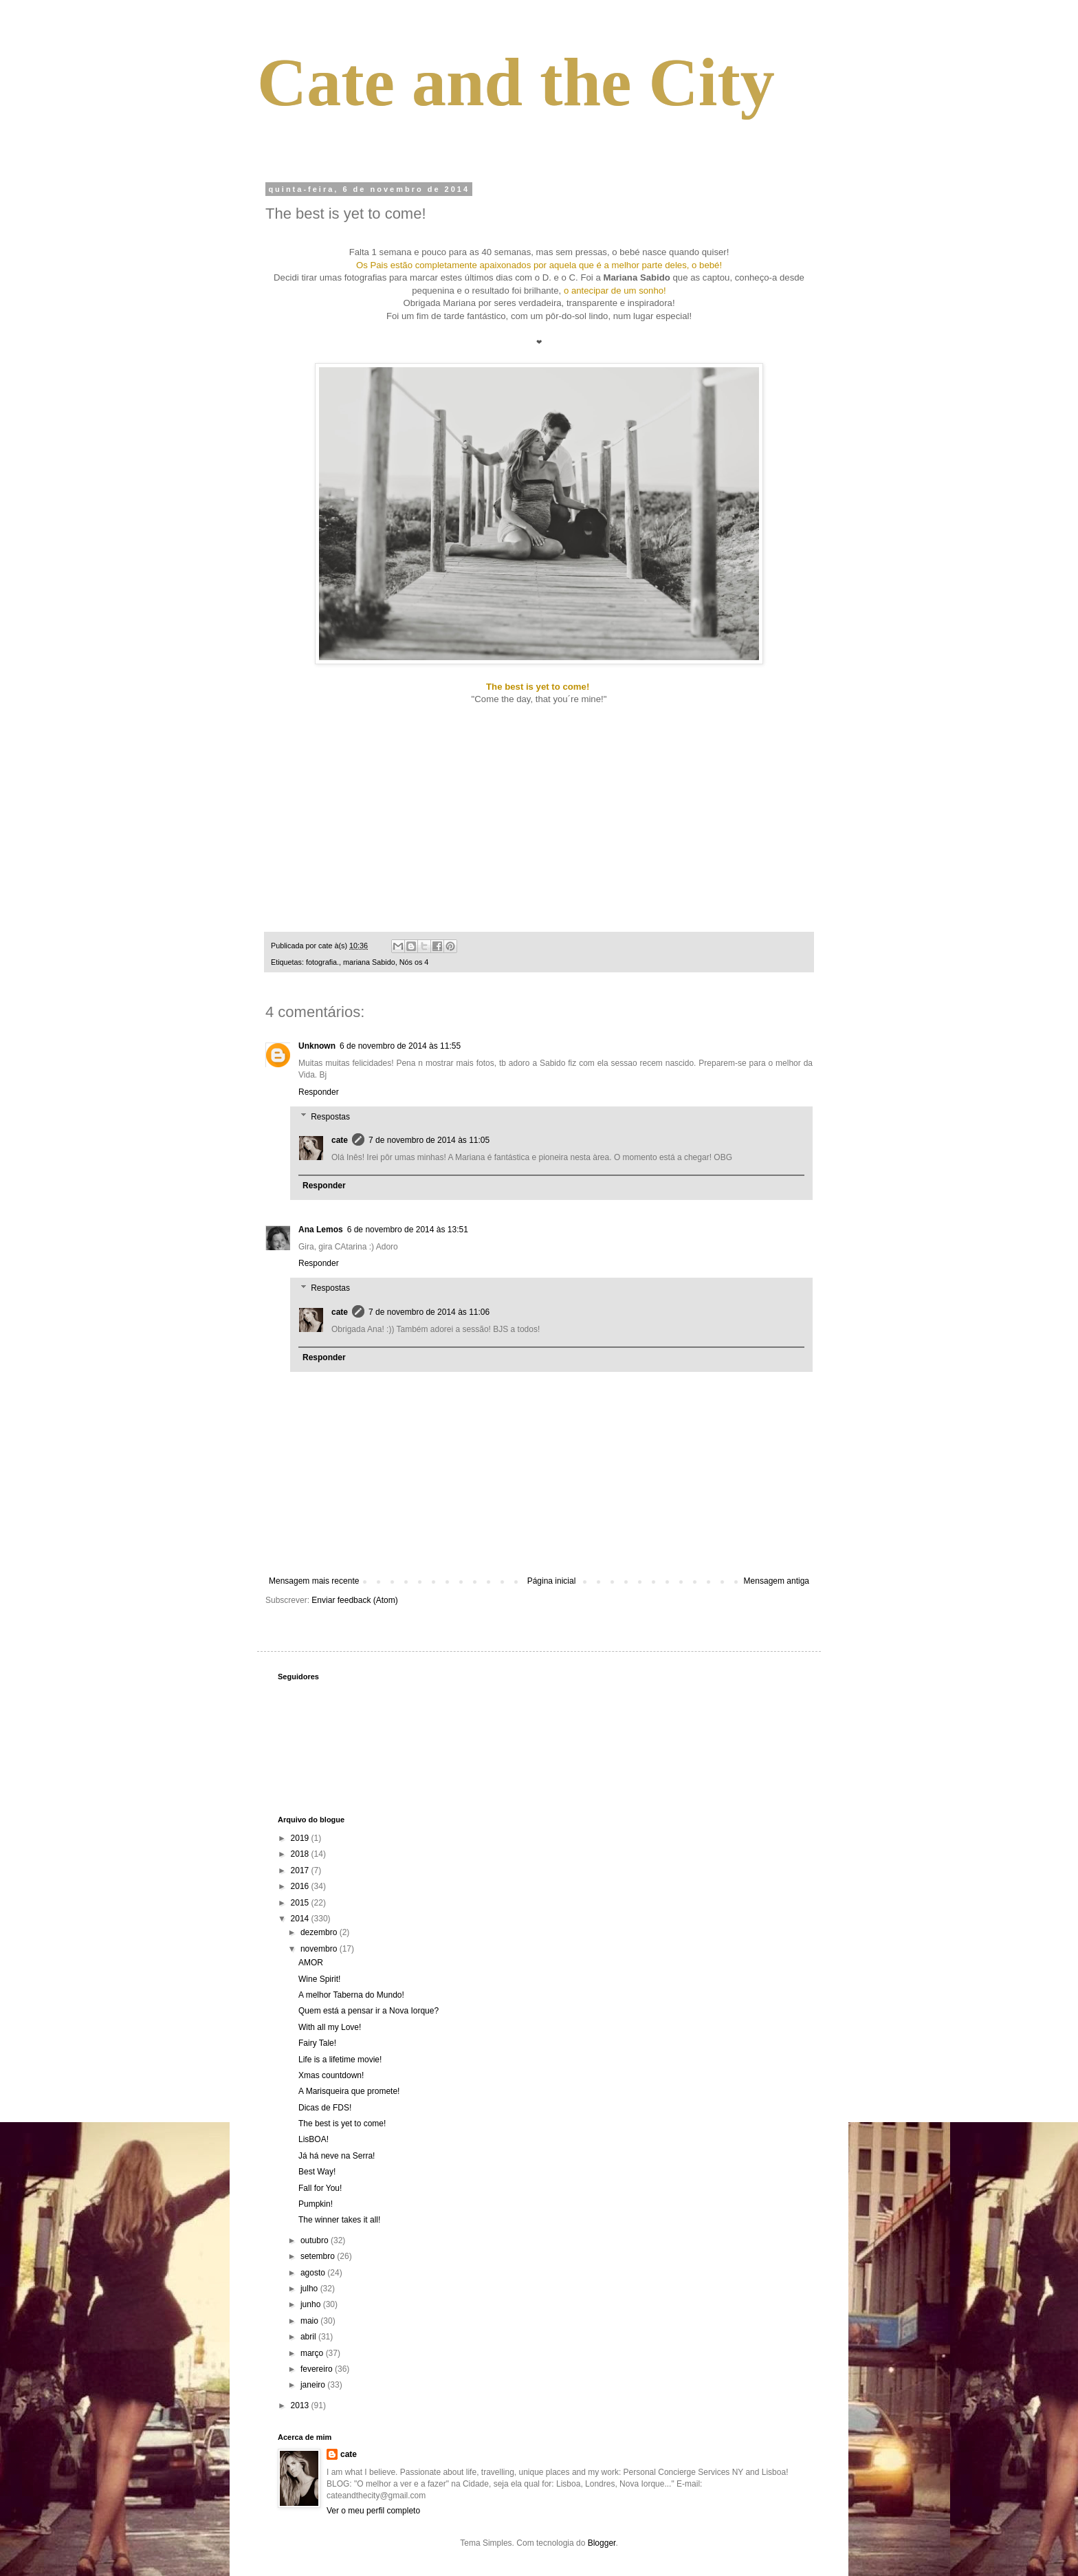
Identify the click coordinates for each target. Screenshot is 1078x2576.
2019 (301, 1838)
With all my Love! (329, 2027)
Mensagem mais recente (314, 1581)
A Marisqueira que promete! (348, 2091)
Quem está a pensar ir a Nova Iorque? (368, 2011)
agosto (313, 2273)
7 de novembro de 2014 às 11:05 (429, 1140)
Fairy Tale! (317, 2043)
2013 (301, 2405)
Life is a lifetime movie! (340, 2059)
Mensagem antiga (776, 1581)
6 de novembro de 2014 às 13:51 (407, 1229)
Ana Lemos (320, 1229)
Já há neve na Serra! (336, 2156)
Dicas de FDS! (324, 2108)
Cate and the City (516, 82)
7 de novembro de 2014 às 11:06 (429, 1312)
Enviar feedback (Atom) (354, 1600)
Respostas (330, 1117)
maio (310, 2321)
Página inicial (551, 1581)
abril (309, 2337)
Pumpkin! (315, 2204)
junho (311, 2304)
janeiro (313, 2385)
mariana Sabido (369, 962)
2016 (301, 1886)
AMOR (310, 1962)
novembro (320, 1949)
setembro (318, 2256)
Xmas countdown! (331, 2075)
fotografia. (322, 962)
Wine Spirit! (319, 1979)
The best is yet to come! (342, 2123)
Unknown (317, 1046)
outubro (315, 2240)
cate (339, 1140)
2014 (301, 1918)
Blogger (602, 2543)
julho (310, 2288)
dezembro (320, 1932)
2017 (301, 1870)
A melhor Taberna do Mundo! (351, 1995)
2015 (301, 1903)
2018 (301, 1854)
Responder (318, 1092)
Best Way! (317, 2171)
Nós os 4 (414, 962)
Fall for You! (320, 2188)
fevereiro (317, 2369)
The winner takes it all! (339, 2220)
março (313, 2353)
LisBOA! (313, 2139)
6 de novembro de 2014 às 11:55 (400, 1046)
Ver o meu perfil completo (373, 2510)
